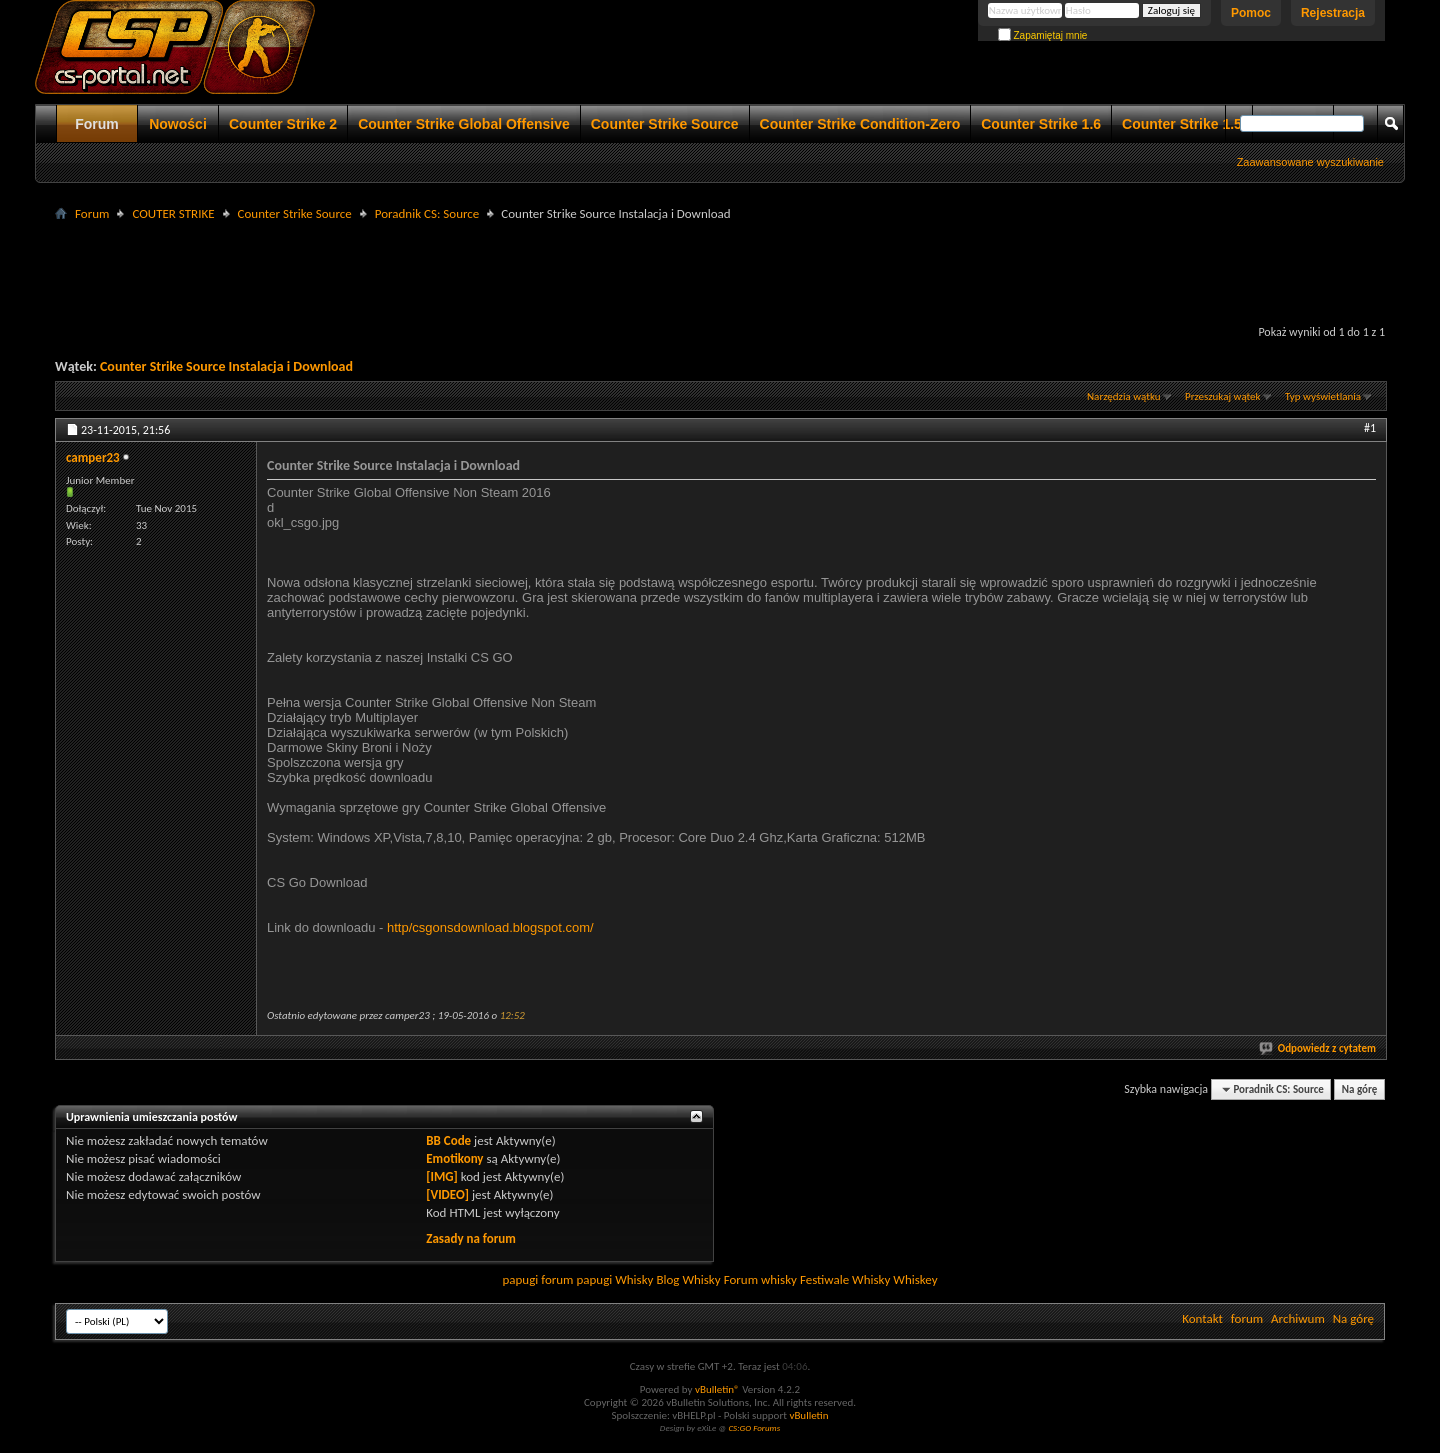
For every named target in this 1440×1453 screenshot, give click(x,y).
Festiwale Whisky (845, 1279)
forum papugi (576, 1279)
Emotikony (454, 1158)
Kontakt (1202, 1318)
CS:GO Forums (754, 1427)
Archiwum (1298, 1318)
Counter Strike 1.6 (1041, 124)
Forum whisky (760, 1279)
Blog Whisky (688, 1279)
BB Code (448, 1140)
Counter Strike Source (665, 124)
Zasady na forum (471, 1238)
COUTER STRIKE (173, 213)
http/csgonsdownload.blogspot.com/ (490, 927)
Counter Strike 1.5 (1182, 124)
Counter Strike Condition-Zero (860, 124)
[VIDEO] (447, 1194)
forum (1247, 1318)
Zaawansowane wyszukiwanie (1310, 162)
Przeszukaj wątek (1223, 396)
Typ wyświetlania (1323, 396)
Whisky (634, 1279)
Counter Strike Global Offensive (464, 124)
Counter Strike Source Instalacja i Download (226, 366)
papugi (520, 1279)
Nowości (178, 124)
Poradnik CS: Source (427, 213)
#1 (1370, 428)
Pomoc (1251, 13)
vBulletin (808, 1415)
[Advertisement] (720, 271)
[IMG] (442, 1176)
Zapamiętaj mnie (1043, 35)
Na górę (1360, 1089)
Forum (97, 124)
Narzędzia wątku (1124, 396)
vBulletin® (717, 1389)
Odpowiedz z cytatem (1318, 1048)
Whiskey (915, 1279)
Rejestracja (1333, 13)
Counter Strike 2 (283, 124)
